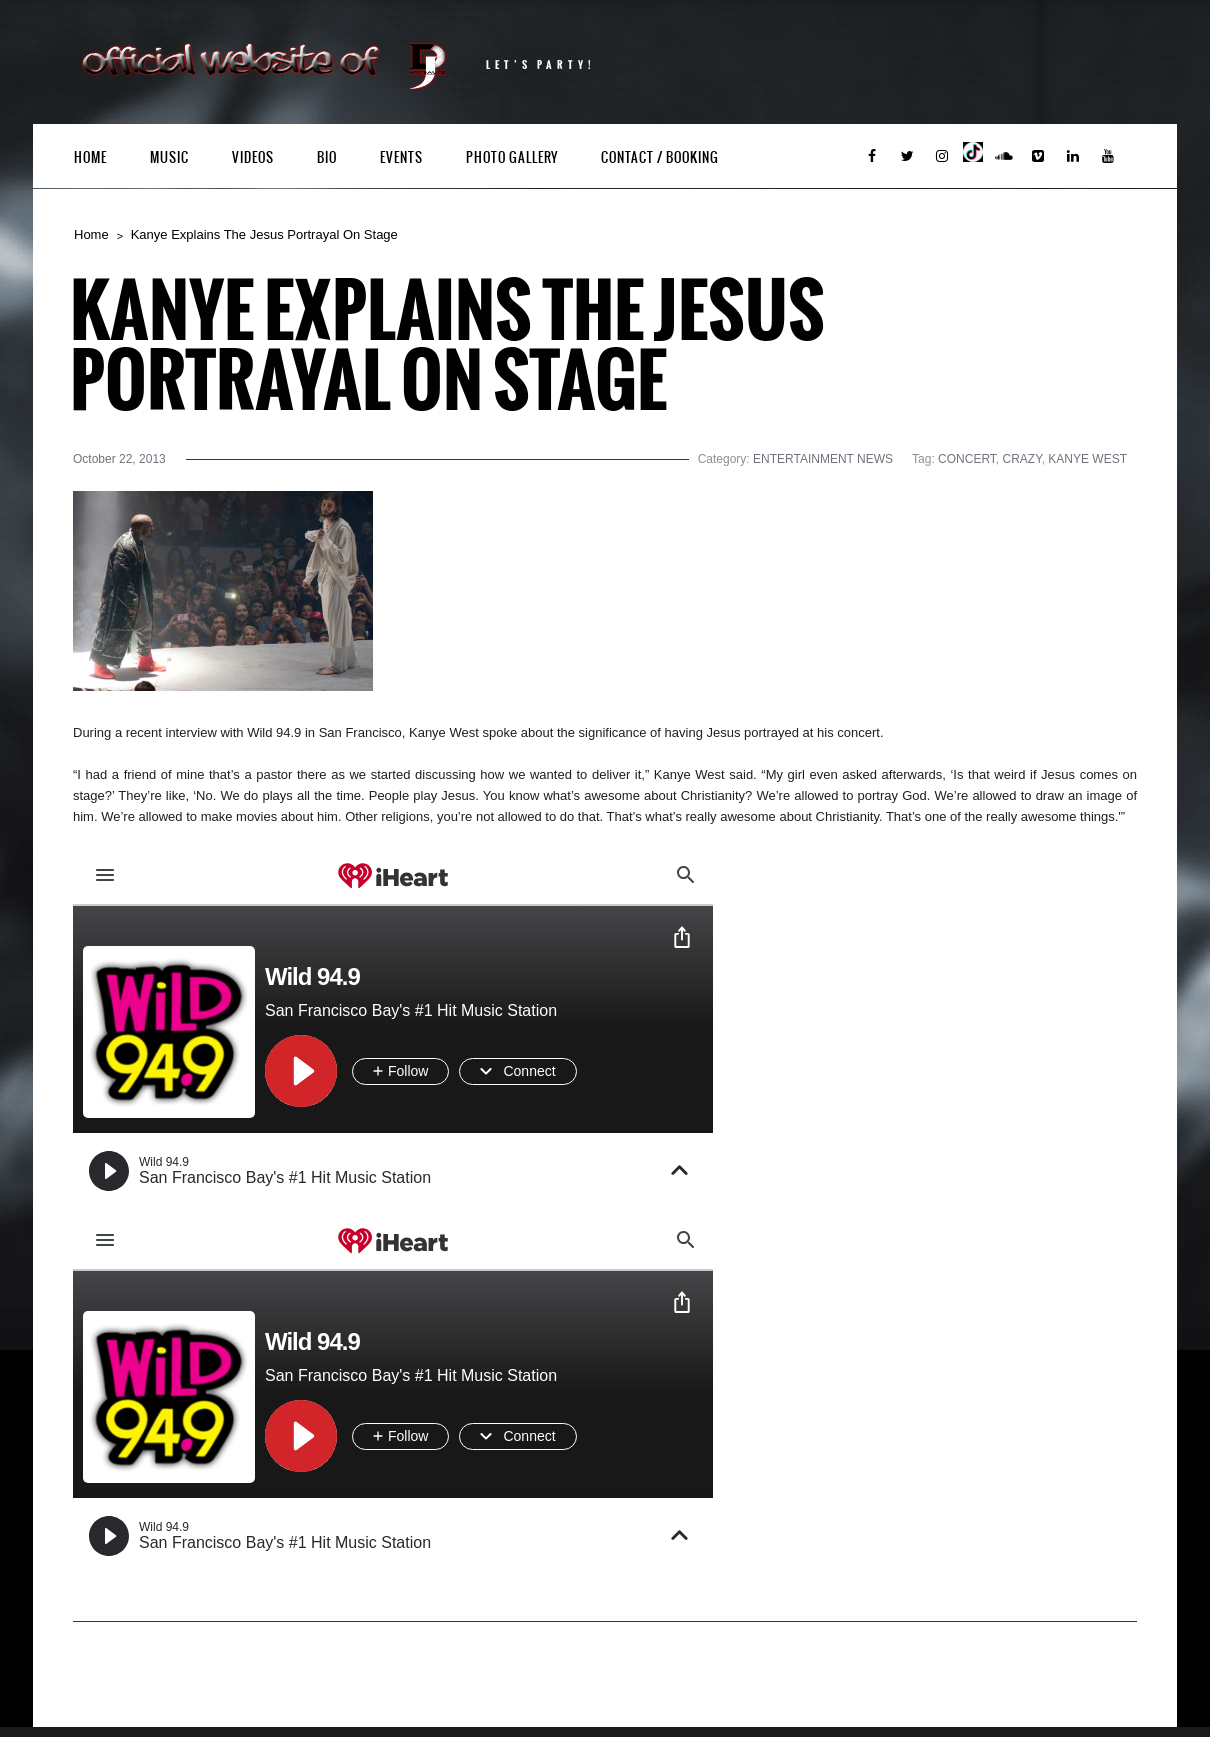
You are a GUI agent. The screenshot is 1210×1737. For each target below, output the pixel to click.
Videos (253, 157)
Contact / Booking (660, 157)
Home (90, 157)
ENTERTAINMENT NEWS (823, 459)
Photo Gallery (512, 157)
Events (401, 157)
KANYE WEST (1087, 459)
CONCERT (967, 459)
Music (169, 157)
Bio (327, 157)
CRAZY (1022, 459)
